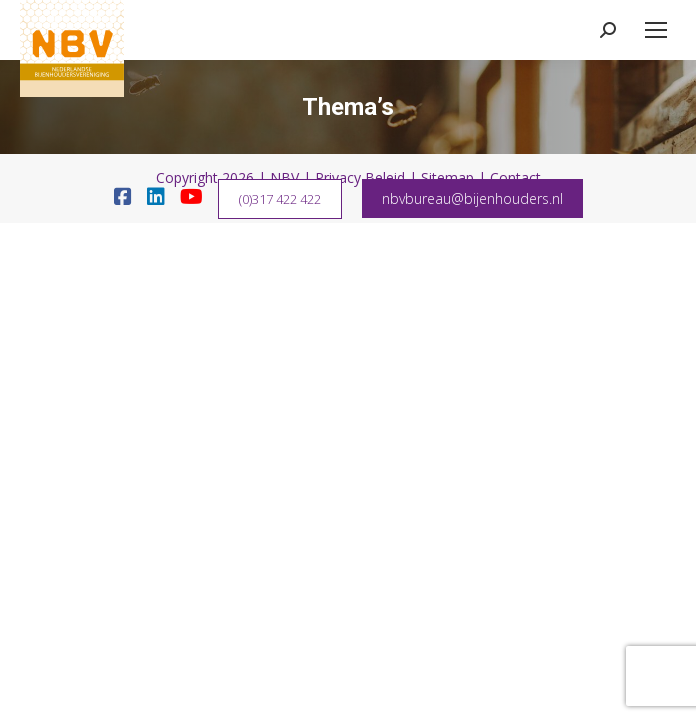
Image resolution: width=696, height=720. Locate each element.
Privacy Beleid (360, 177)
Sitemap (447, 177)
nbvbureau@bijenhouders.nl (472, 198)
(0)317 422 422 (280, 199)
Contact (515, 177)
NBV (284, 177)
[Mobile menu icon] (656, 30)
